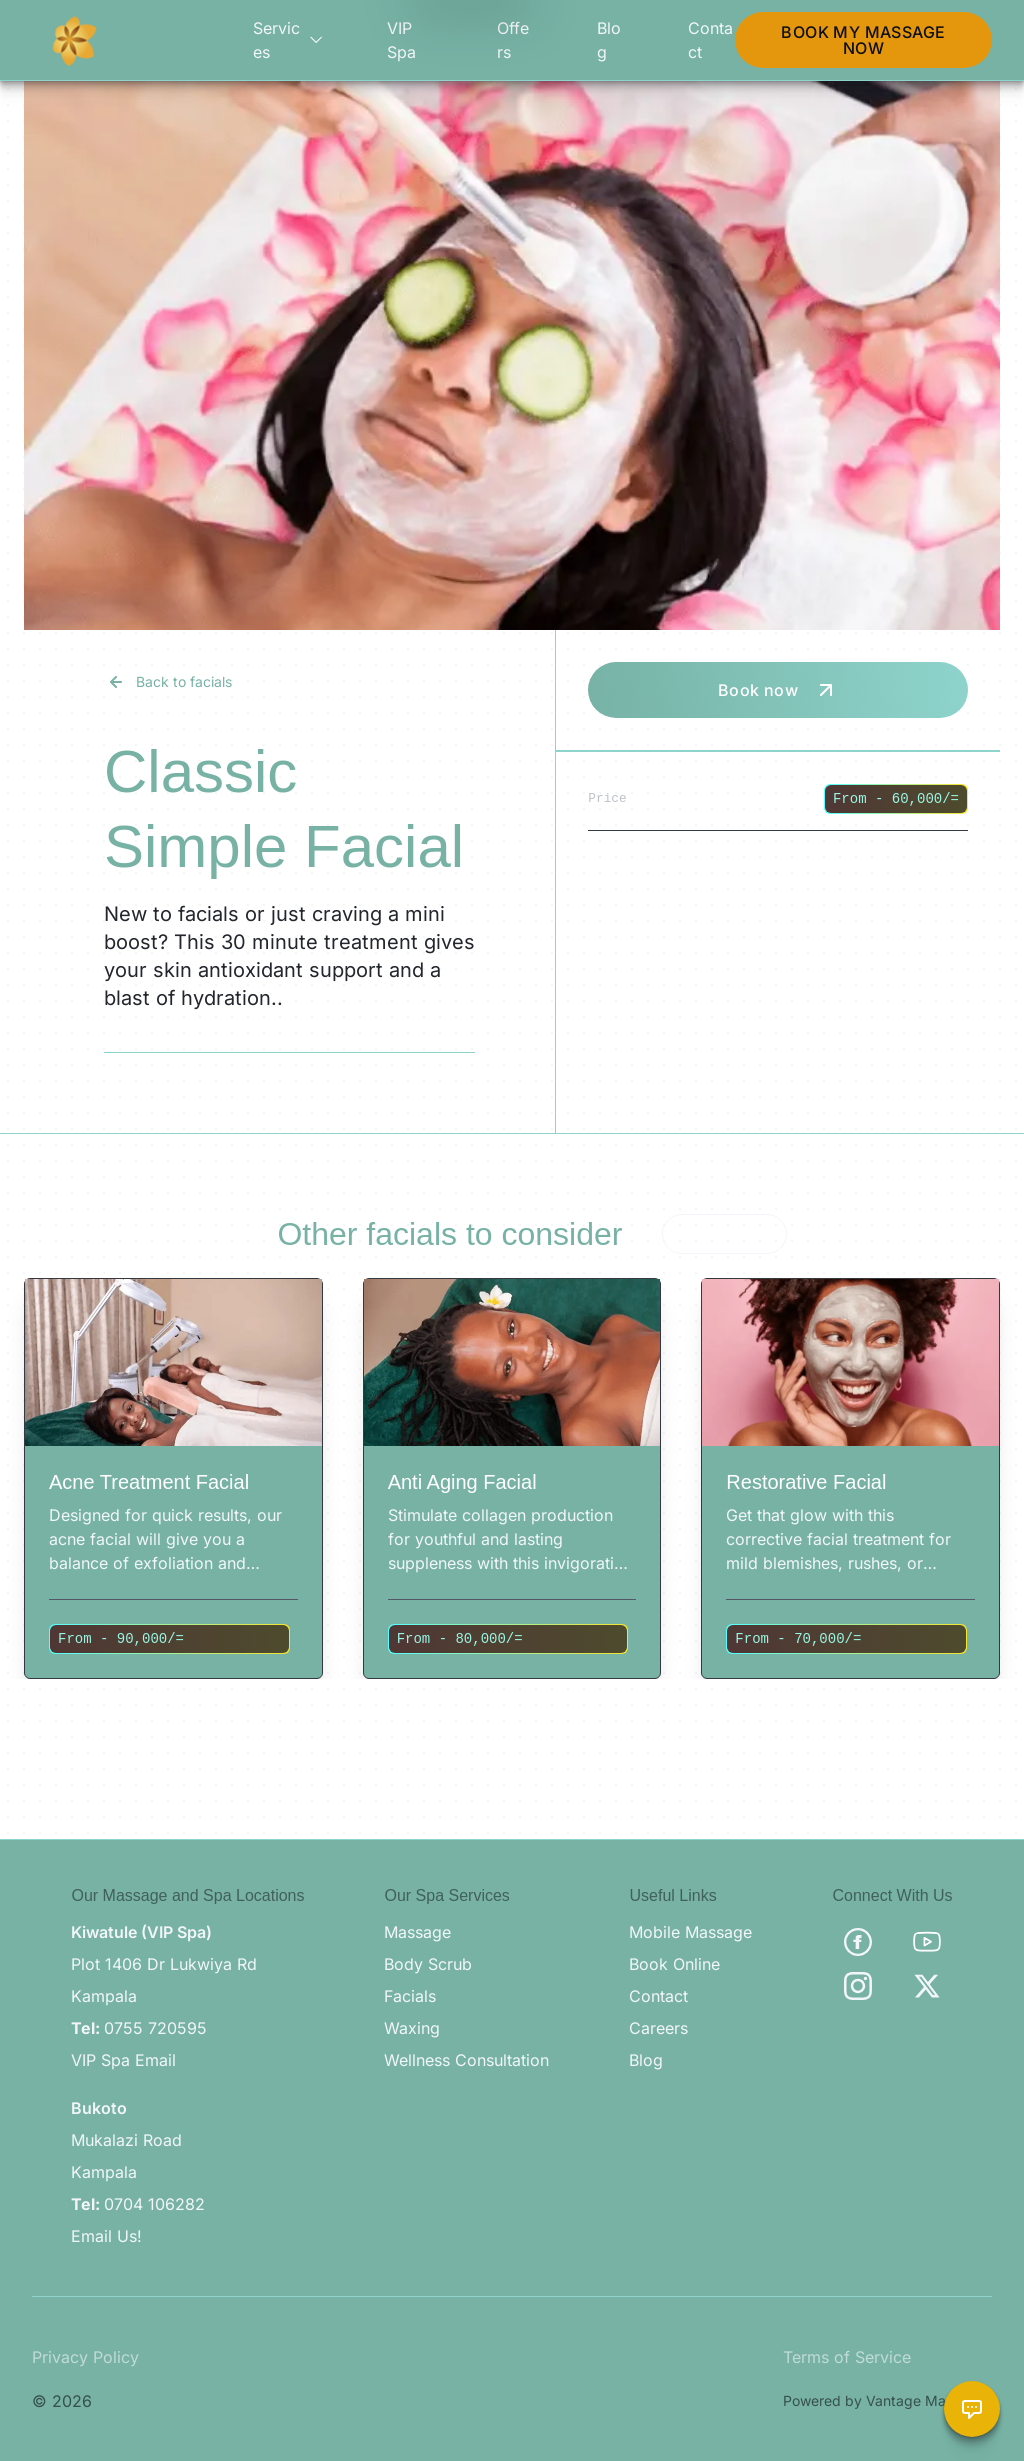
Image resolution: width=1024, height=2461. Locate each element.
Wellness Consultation (466, 2060)
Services (287, 40)
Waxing (412, 2028)
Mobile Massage (690, 1932)
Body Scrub (428, 1964)
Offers (513, 40)
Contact (710, 40)
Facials (410, 1996)
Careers (658, 2028)
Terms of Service (847, 2357)
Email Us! (106, 2236)
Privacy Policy (85, 2357)
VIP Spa (401, 40)
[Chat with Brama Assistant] (972, 2409)
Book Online (674, 1964)
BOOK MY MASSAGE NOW (863, 40)
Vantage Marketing (929, 2400)
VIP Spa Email (123, 2060)
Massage (417, 1932)
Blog (609, 40)
